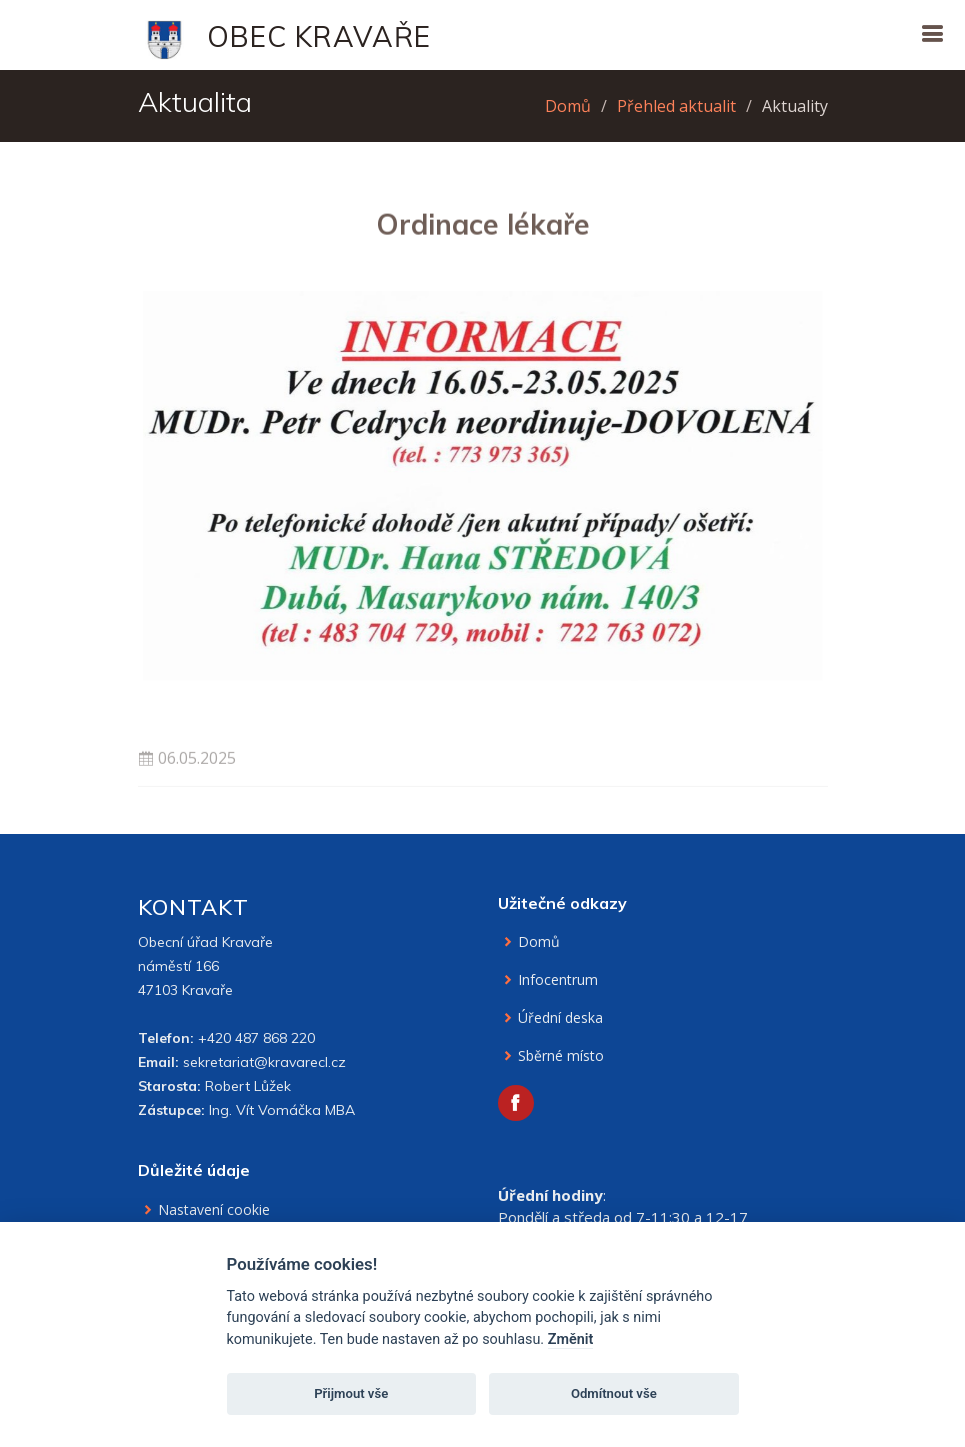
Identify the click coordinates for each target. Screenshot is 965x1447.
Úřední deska (560, 1018)
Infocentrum (558, 980)
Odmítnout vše (614, 1393)
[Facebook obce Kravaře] (516, 1103)
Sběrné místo (561, 1056)
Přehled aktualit (676, 106)
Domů (568, 106)
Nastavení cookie (214, 1210)
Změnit (571, 1339)
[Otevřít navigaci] (932, 33)
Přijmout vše (351, 1393)
